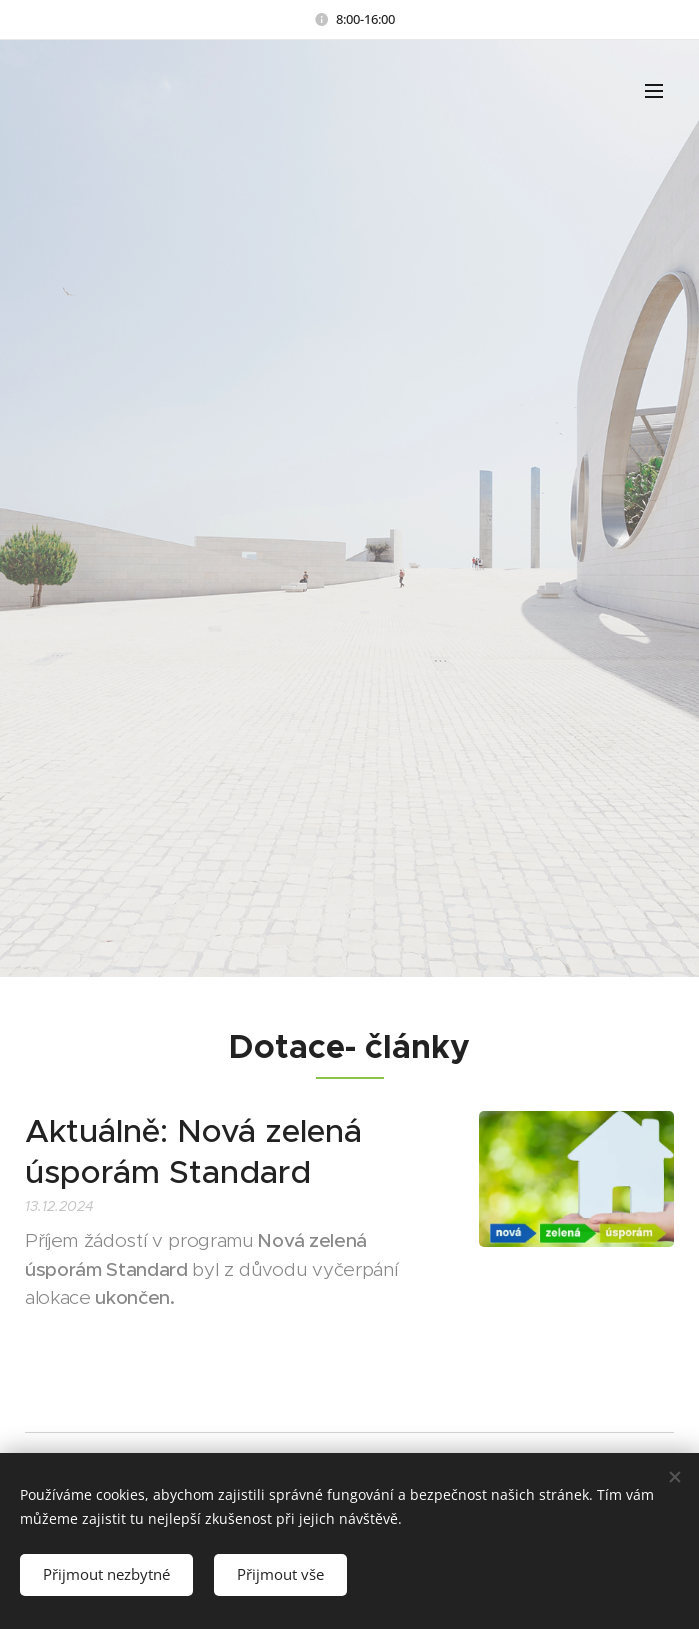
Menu (654, 91)
